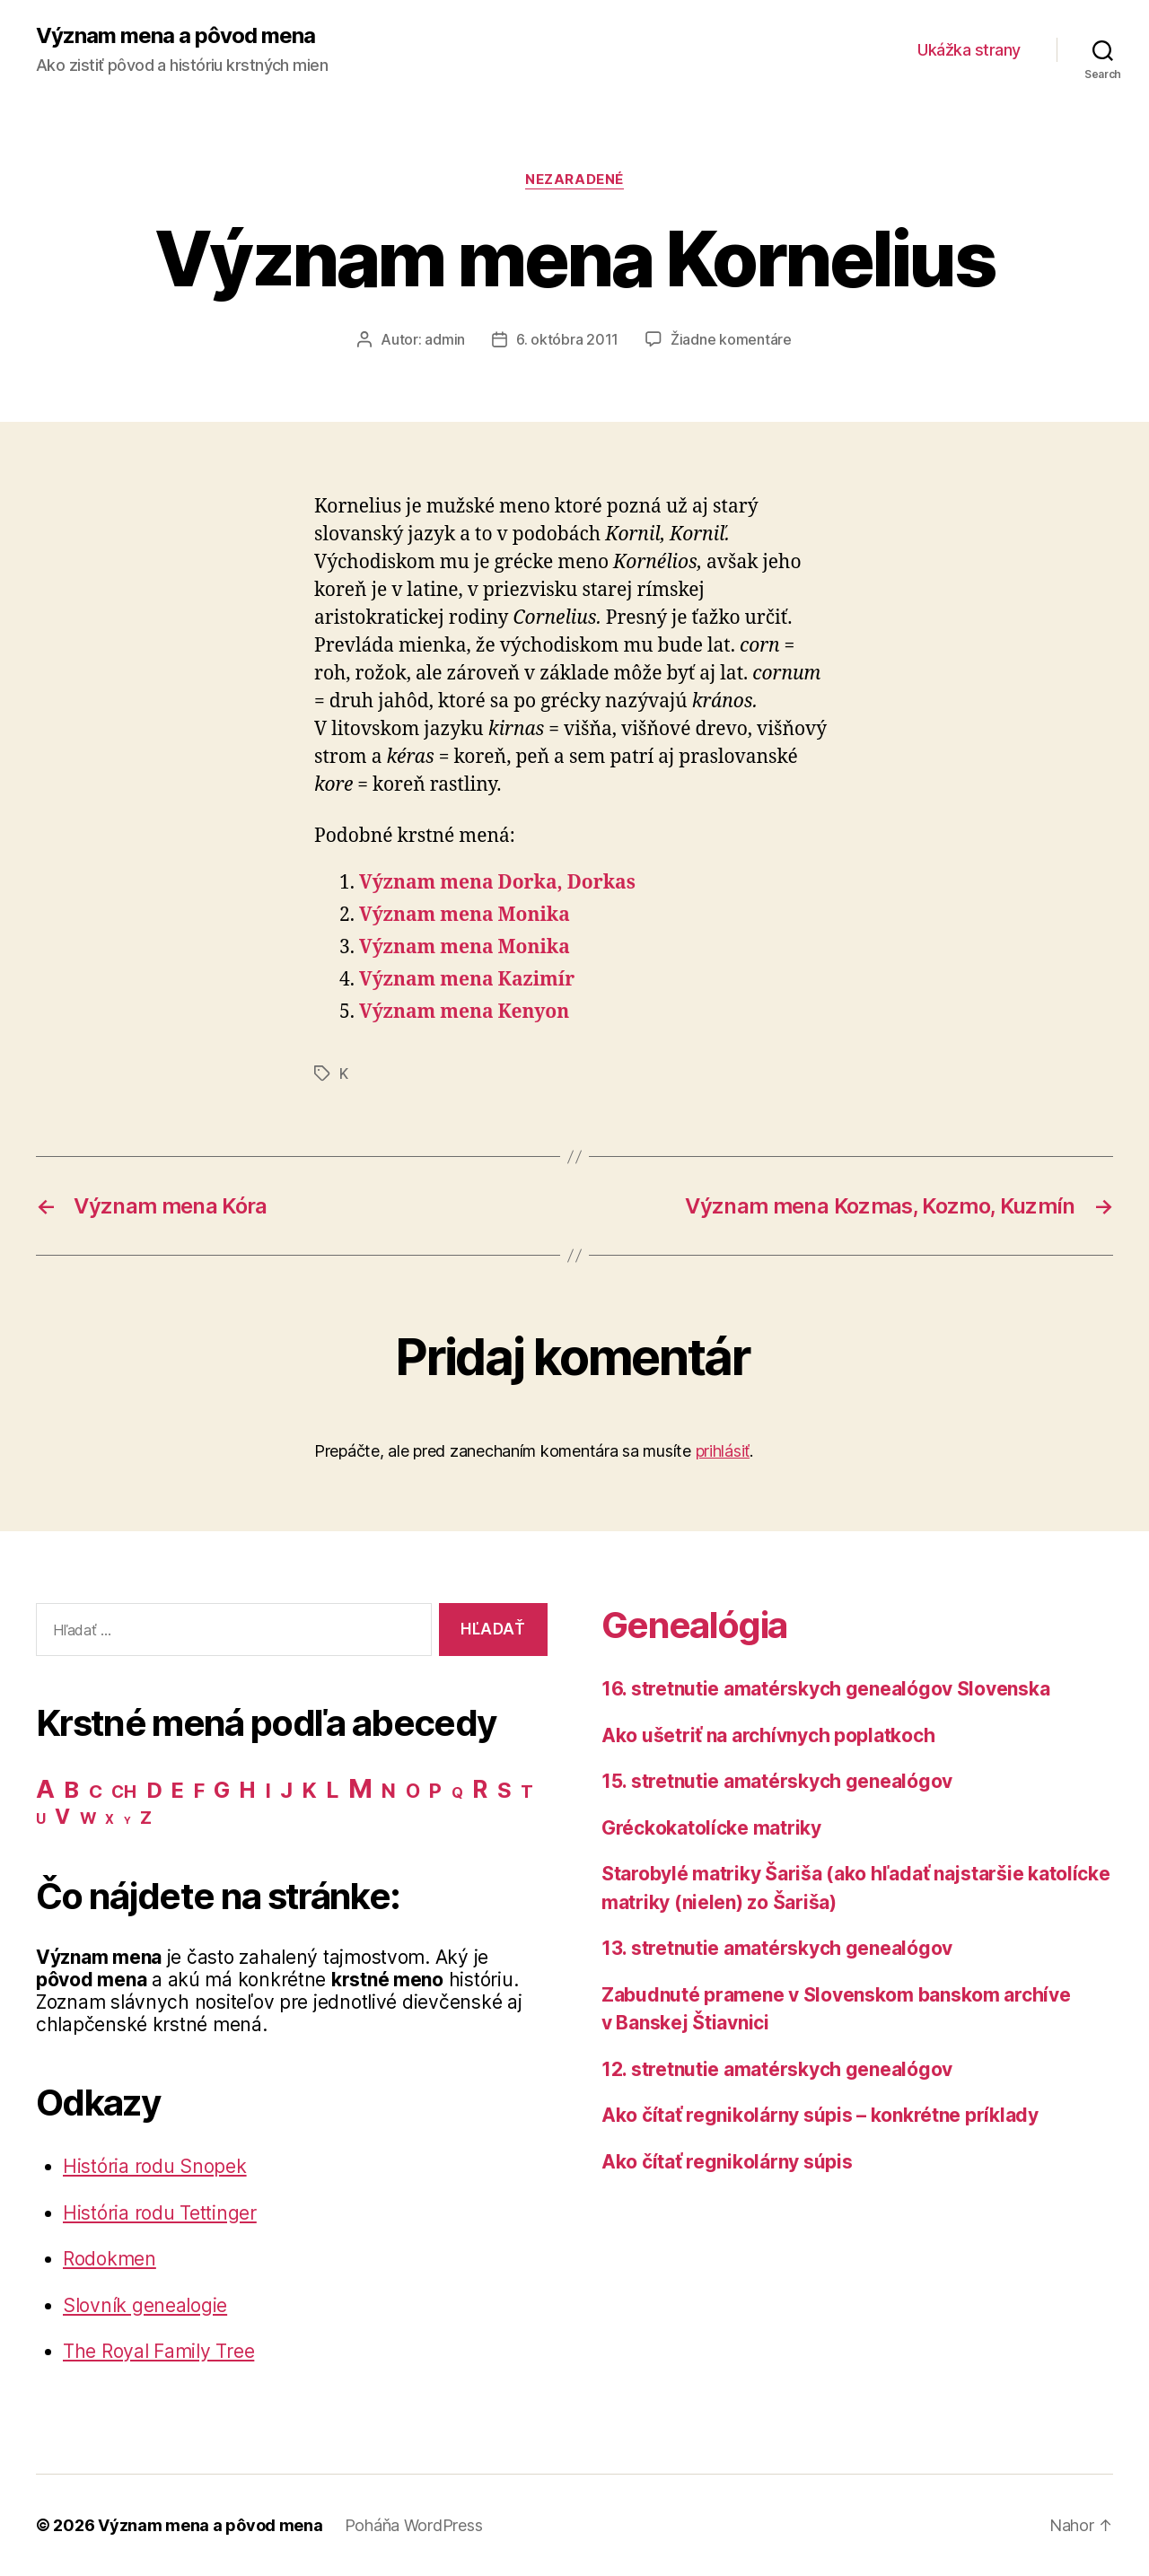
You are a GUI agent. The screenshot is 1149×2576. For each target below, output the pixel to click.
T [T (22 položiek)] (527, 1791)
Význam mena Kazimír (466, 980)
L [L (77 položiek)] (332, 1789)
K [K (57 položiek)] (310, 1790)
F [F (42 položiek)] (199, 1790)
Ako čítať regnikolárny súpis (726, 2162)
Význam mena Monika (464, 915)
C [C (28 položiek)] (95, 1791)
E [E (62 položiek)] (177, 1790)
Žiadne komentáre (731, 339)
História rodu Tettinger (160, 2213)
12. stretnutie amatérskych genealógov (776, 2069)
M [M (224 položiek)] (360, 1788)
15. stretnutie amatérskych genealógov (776, 1781)
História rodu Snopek (155, 2166)
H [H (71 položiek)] (247, 1789)
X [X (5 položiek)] (109, 1819)
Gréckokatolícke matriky (711, 1828)
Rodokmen (109, 2258)
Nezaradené (574, 179)
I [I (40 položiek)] (268, 1790)
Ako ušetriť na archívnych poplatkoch (767, 1735)
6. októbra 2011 (567, 339)
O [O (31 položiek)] (413, 1791)
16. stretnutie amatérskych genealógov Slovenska (825, 1689)
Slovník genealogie (145, 2305)
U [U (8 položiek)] (41, 1818)
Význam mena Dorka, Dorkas (497, 883)
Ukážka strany (969, 49)
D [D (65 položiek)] (154, 1790)
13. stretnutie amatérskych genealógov (776, 1948)
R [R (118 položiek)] (479, 1788)
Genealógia (693, 1625)
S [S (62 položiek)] (504, 1790)
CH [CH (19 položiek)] (123, 1792)
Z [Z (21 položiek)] (146, 1817)
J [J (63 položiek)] (286, 1790)
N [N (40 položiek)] (389, 1790)
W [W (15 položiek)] (88, 1818)
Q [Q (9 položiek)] (457, 1792)
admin (445, 339)
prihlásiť (723, 1450)
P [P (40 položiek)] (435, 1790)
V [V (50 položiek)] (62, 1816)
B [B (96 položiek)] (71, 1789)
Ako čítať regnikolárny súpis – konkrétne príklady (820, 2115)
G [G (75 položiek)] (222, 1789)
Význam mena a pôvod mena (175, 36)
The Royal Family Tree (158, 2351)
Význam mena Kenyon (464, 1012)
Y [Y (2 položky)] (127, 1821)
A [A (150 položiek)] (45, 1789)
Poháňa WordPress (414, 2525)
